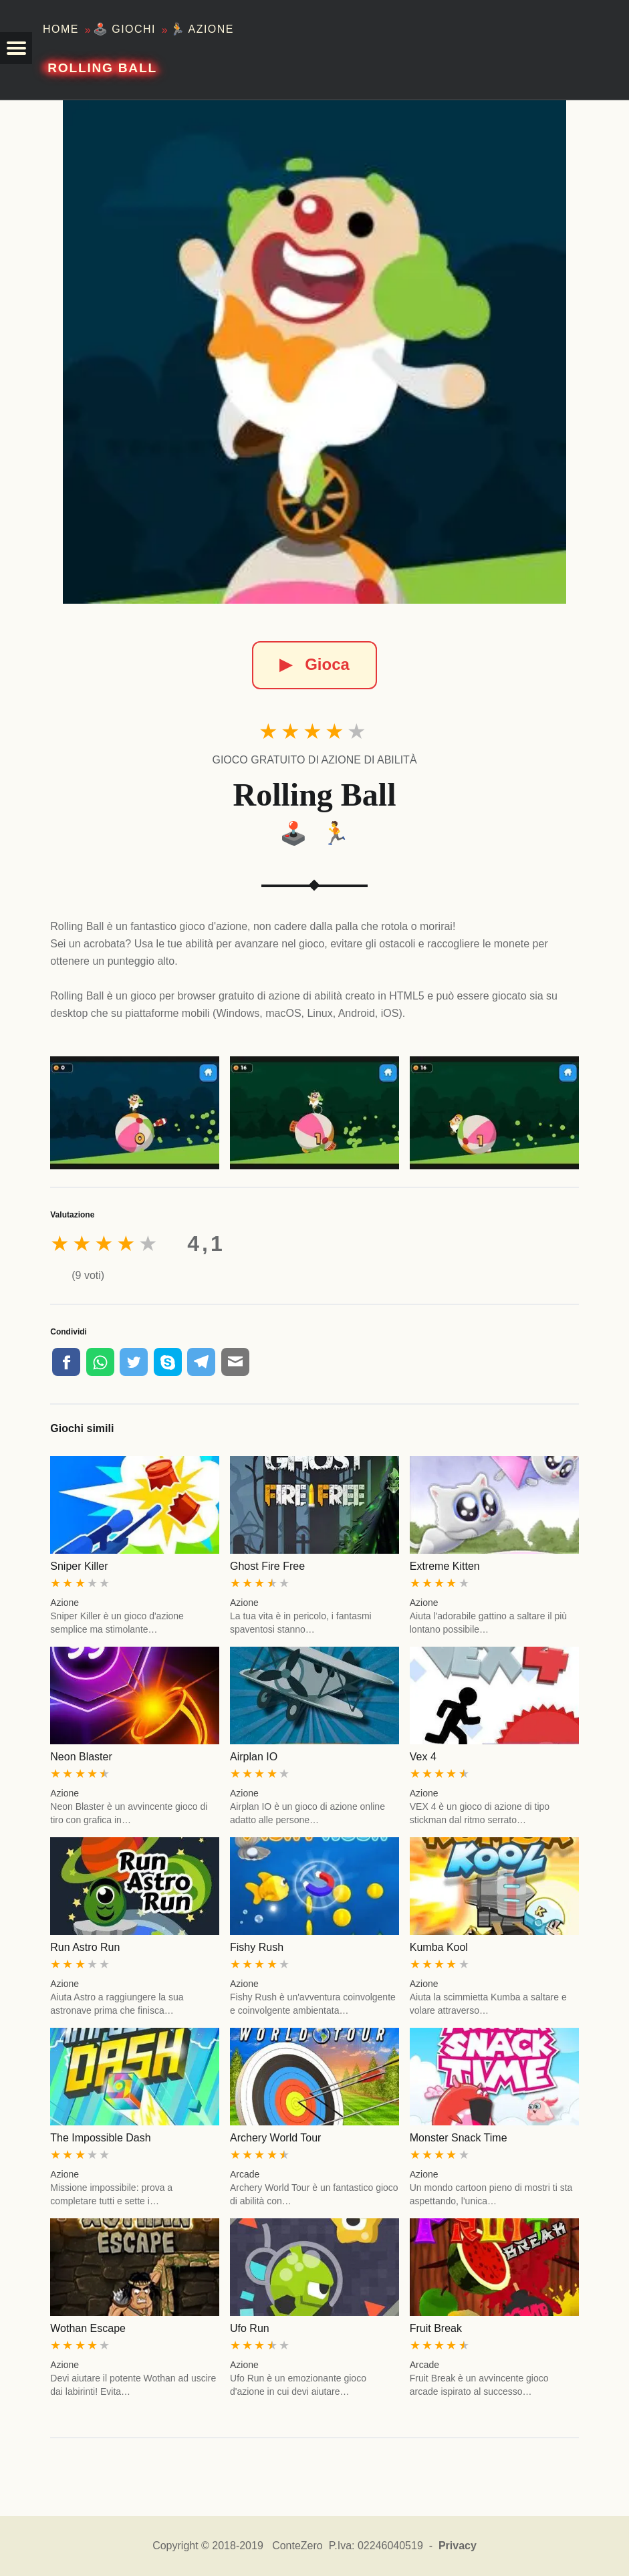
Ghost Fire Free (267, 1566)
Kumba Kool (439, 1947)
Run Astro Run (85, 1947)
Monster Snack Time (458, 2137)
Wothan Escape (88, 2328)
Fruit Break (436, 2328)
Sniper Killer (79, 1566)
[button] (16, 48)
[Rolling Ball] (314, 352)
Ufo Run (249, 2328)
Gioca (314, 664)
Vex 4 (423, 1756)
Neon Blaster (81, 1756)
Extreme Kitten (445, 1566)
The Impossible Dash (100, 2137)
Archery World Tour (275, 2137)
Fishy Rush (256, 1947)
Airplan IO (253, 1756)
